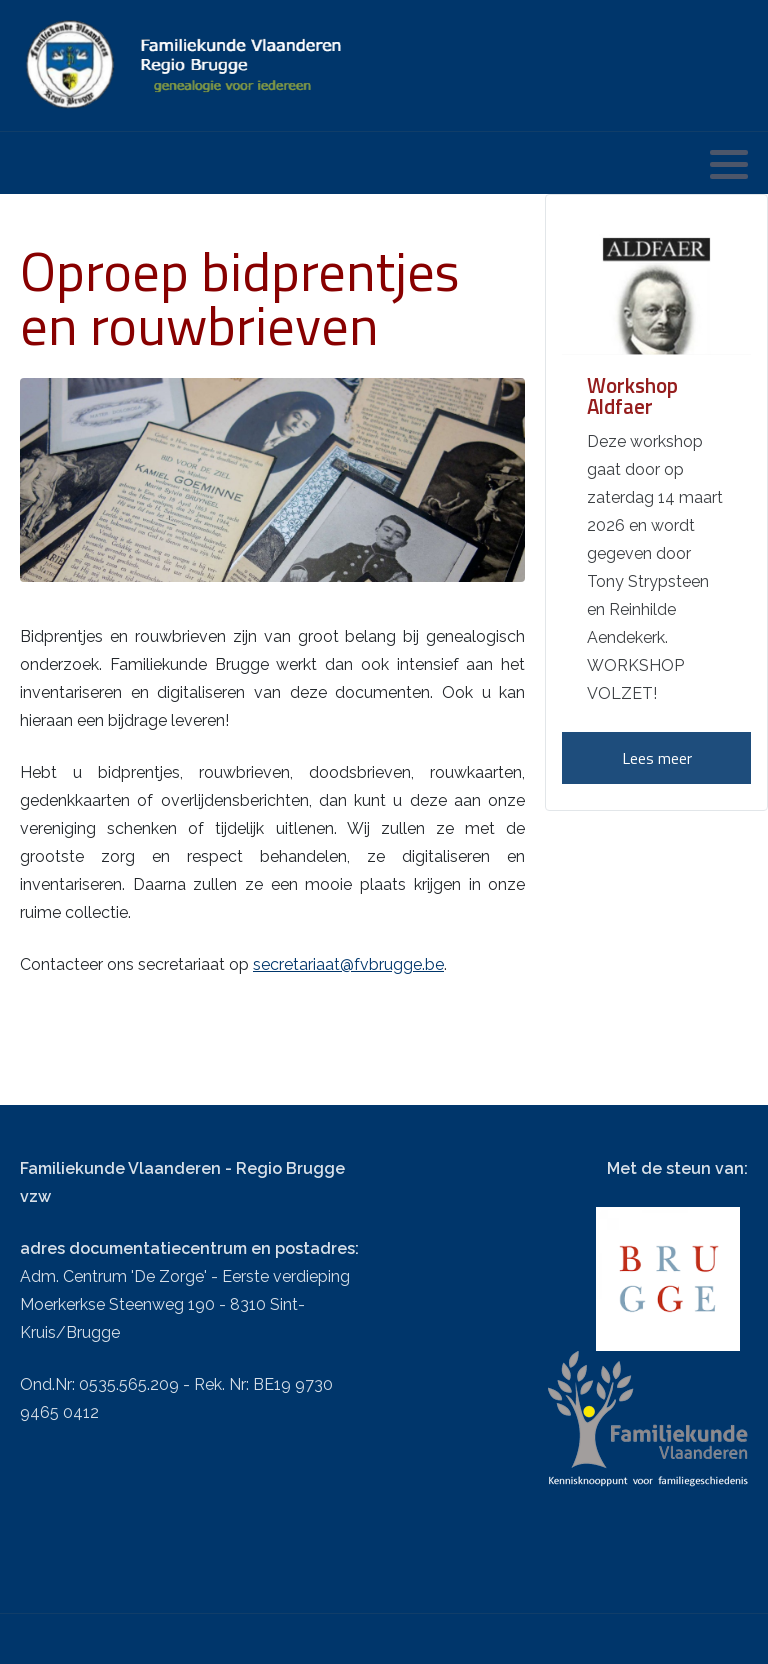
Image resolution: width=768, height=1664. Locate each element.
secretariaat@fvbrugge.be (348, 964)
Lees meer (657, 758)
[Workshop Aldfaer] (656, 288)
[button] (729, 164)
